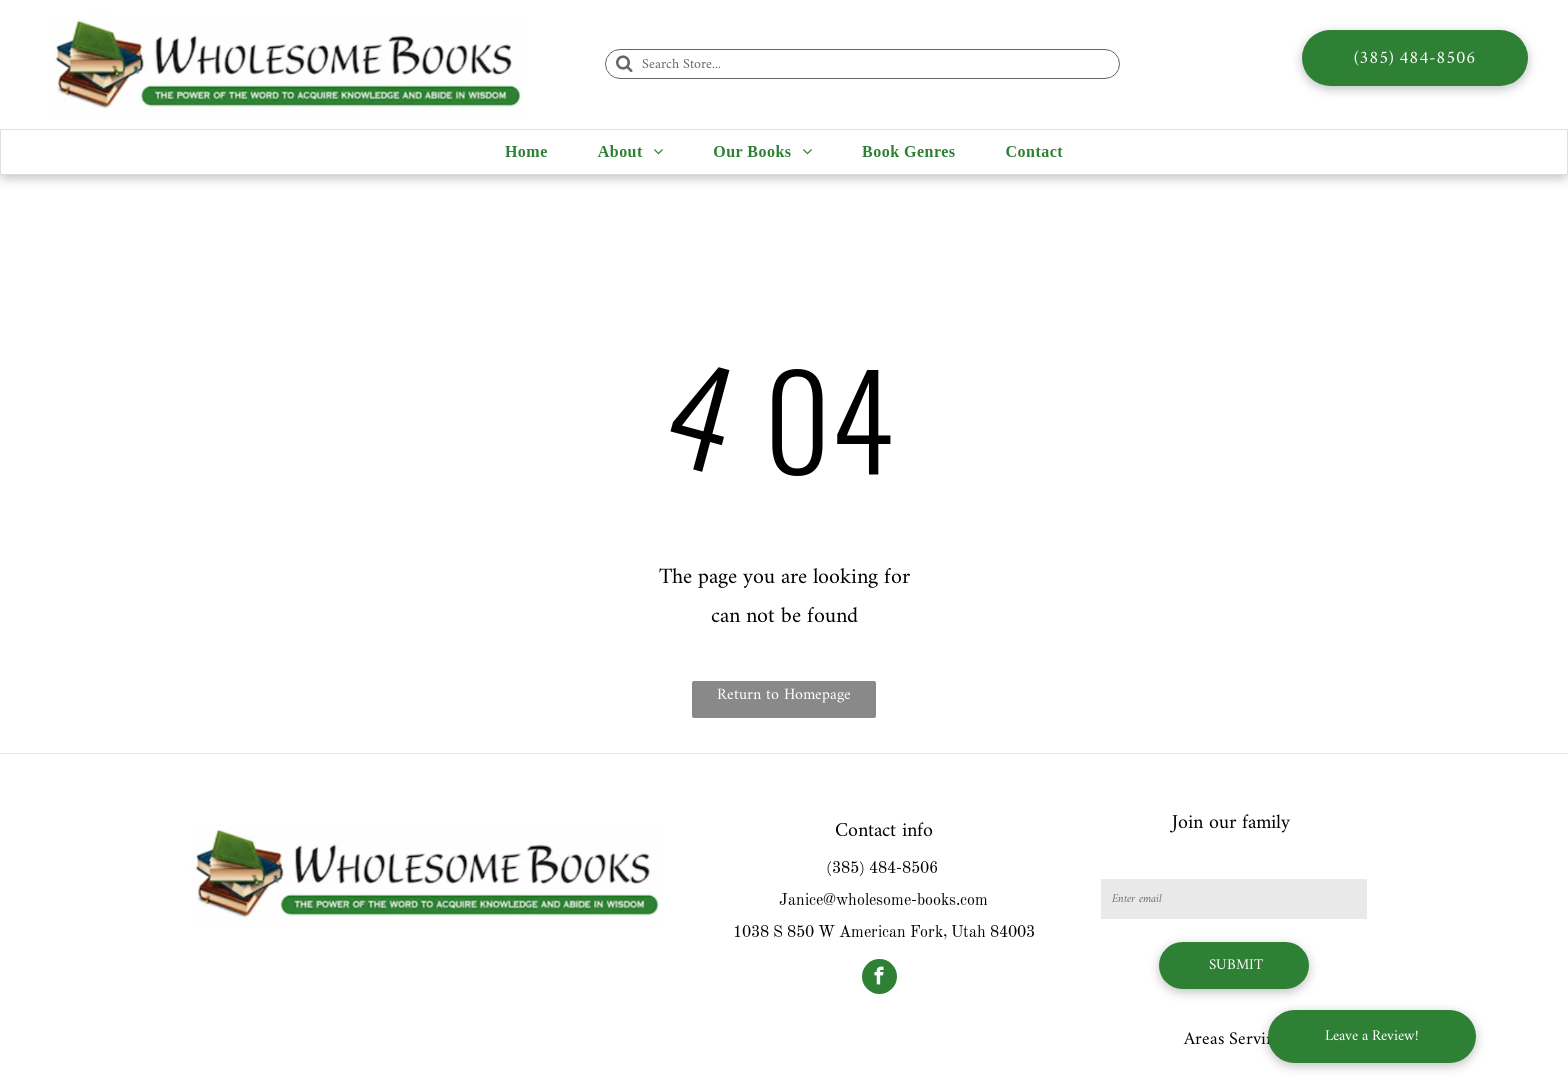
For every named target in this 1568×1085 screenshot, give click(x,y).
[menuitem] (526, 152)
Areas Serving (1233, 1039)
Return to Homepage (784, 695)
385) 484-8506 (885, 869)
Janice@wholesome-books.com (883, 901)
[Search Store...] (862, 64)
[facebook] (879, 979)
